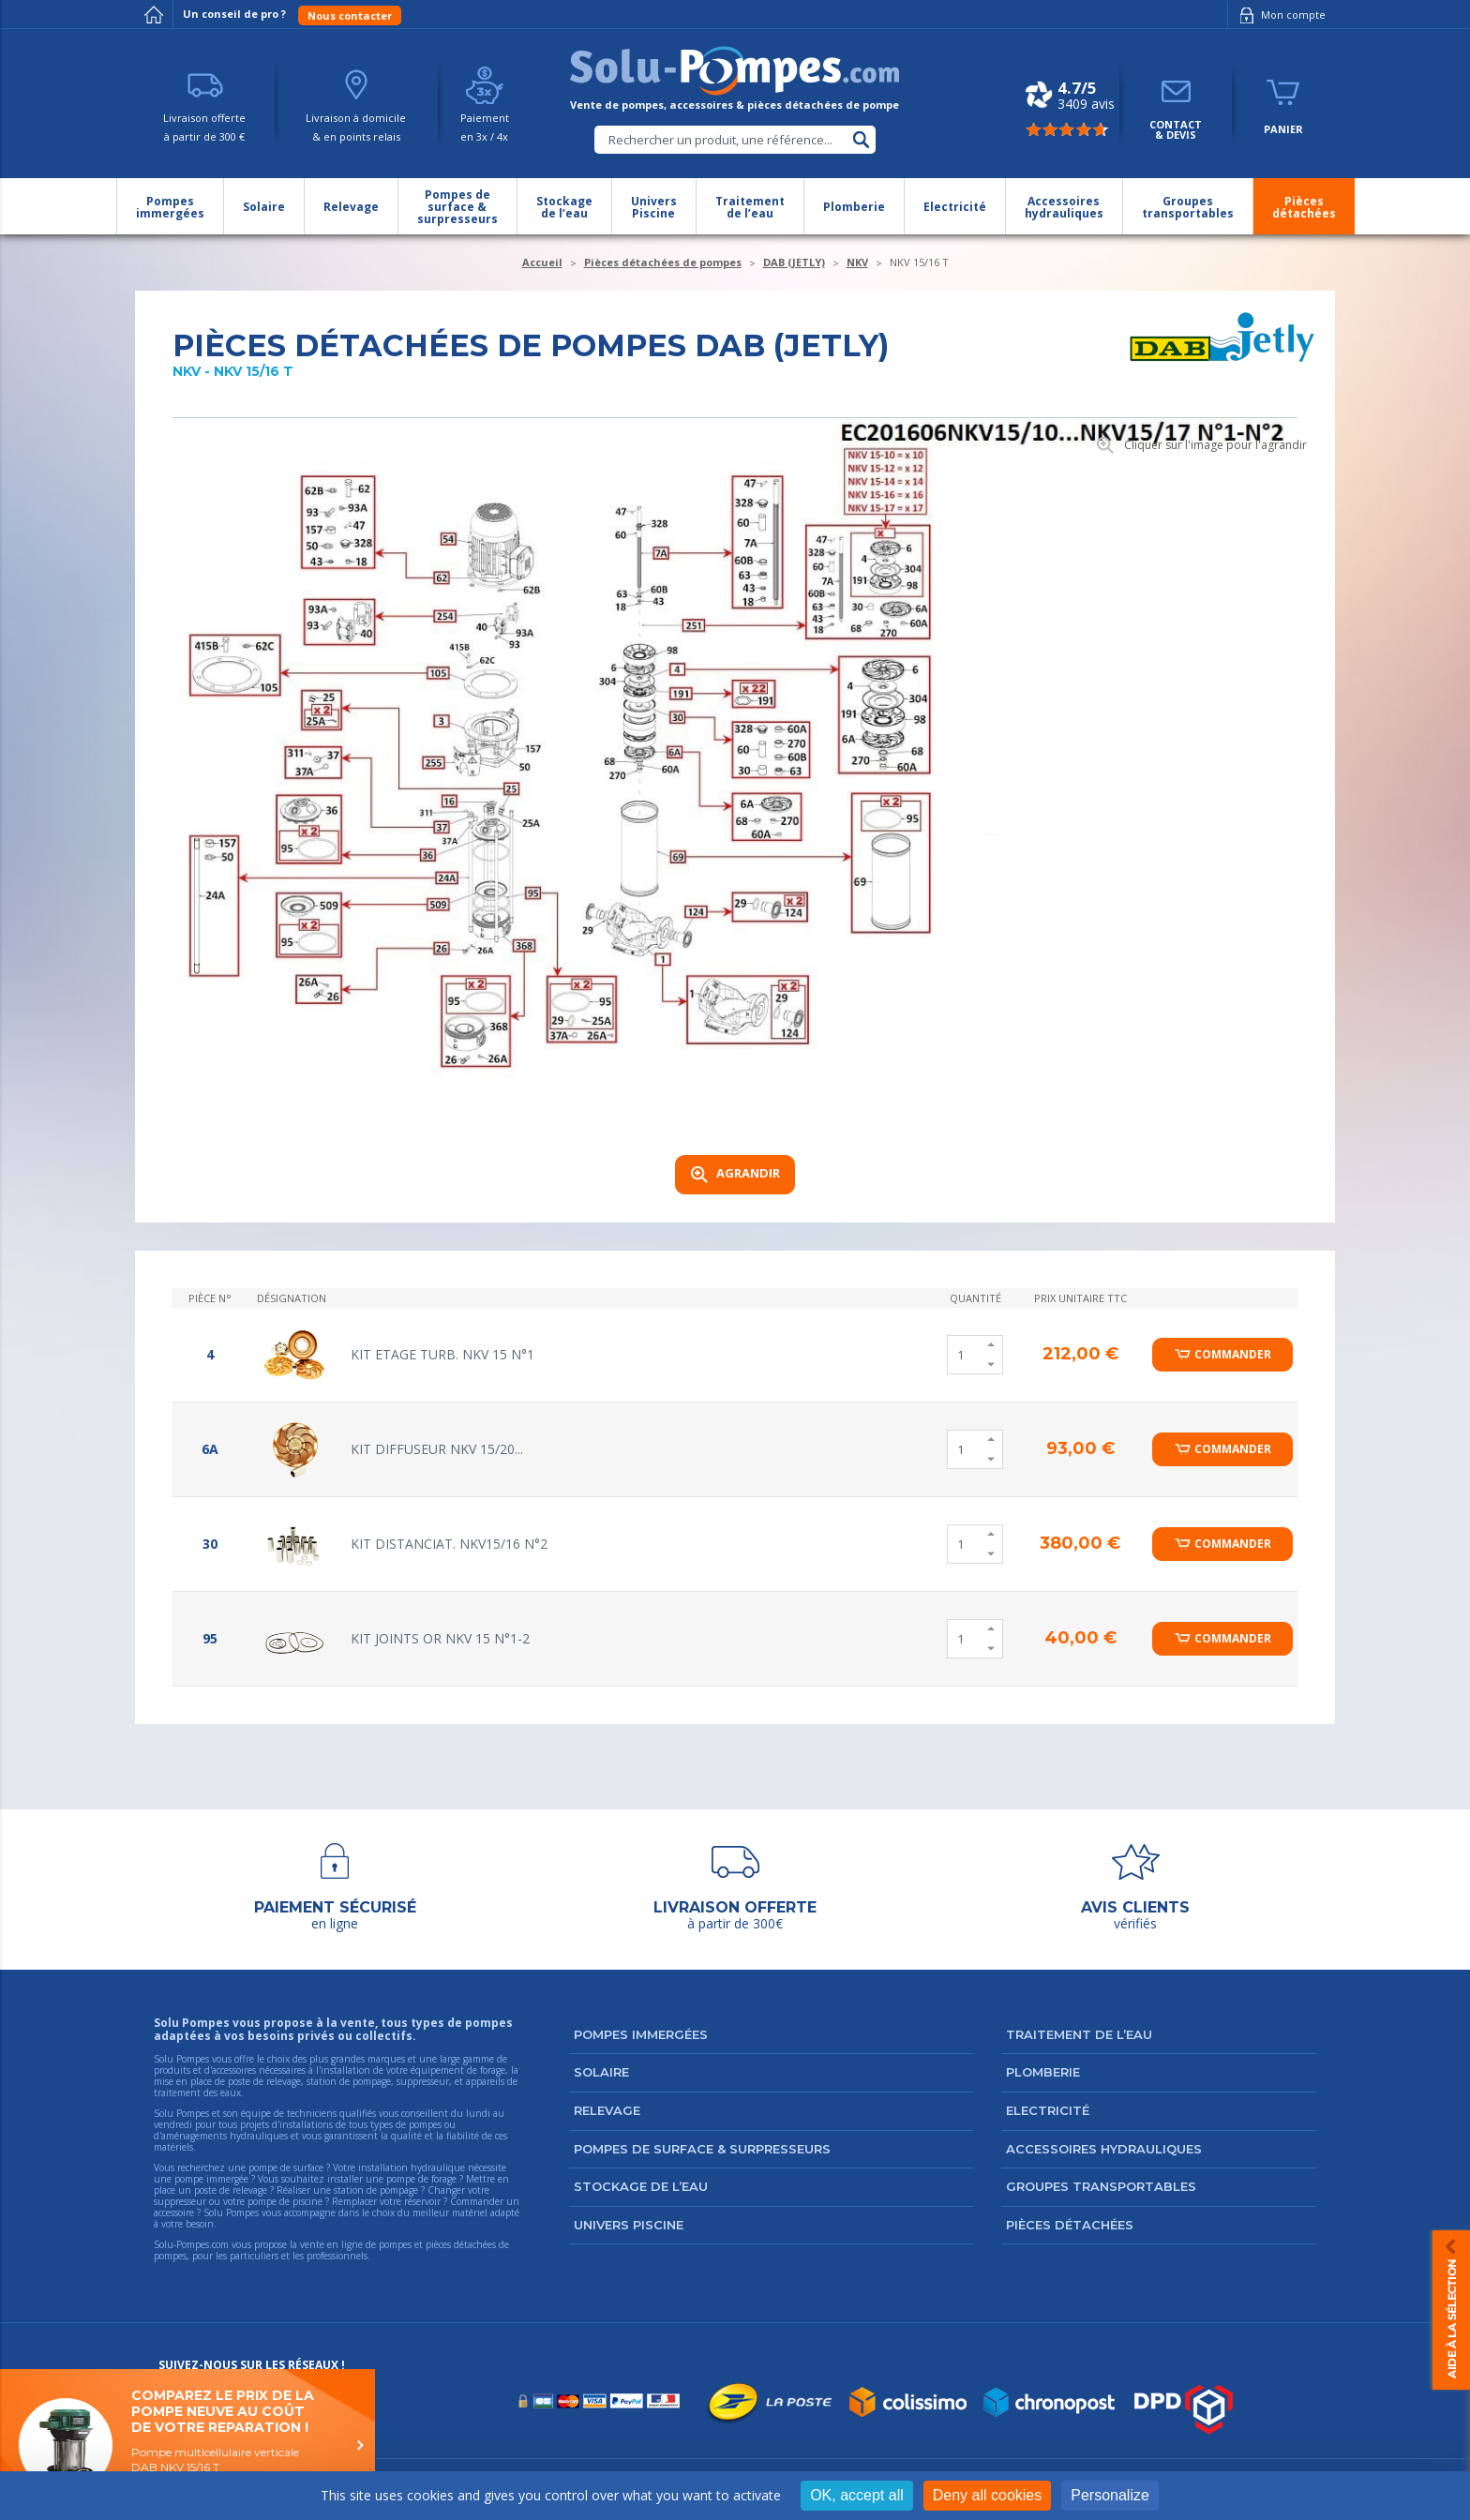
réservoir (422, 2201)
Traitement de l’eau (1079, 2034)
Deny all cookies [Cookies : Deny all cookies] (987, 2495)
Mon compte (1279, 15)
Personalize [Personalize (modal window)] (1110, 2495)
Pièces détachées (1069, 2224)
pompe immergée (211, 2178)
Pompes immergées (641, 2034)
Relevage (607, 2110)
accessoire (174, 2212)
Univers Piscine (628, 2224)
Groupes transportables (1101, 2186)
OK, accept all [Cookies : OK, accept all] (857, 2495)
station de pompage (376, 2190)
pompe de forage (421, 2178)
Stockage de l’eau (641, 2186)
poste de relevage (230, 2190)
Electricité (1047, 2110)
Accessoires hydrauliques (1104, 2148)
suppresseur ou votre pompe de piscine (238, 2201)
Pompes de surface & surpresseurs (702, 2148)
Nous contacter (350, 15)
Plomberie (1043, 2071)
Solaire (601, 2071)
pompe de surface (285, 2167)
